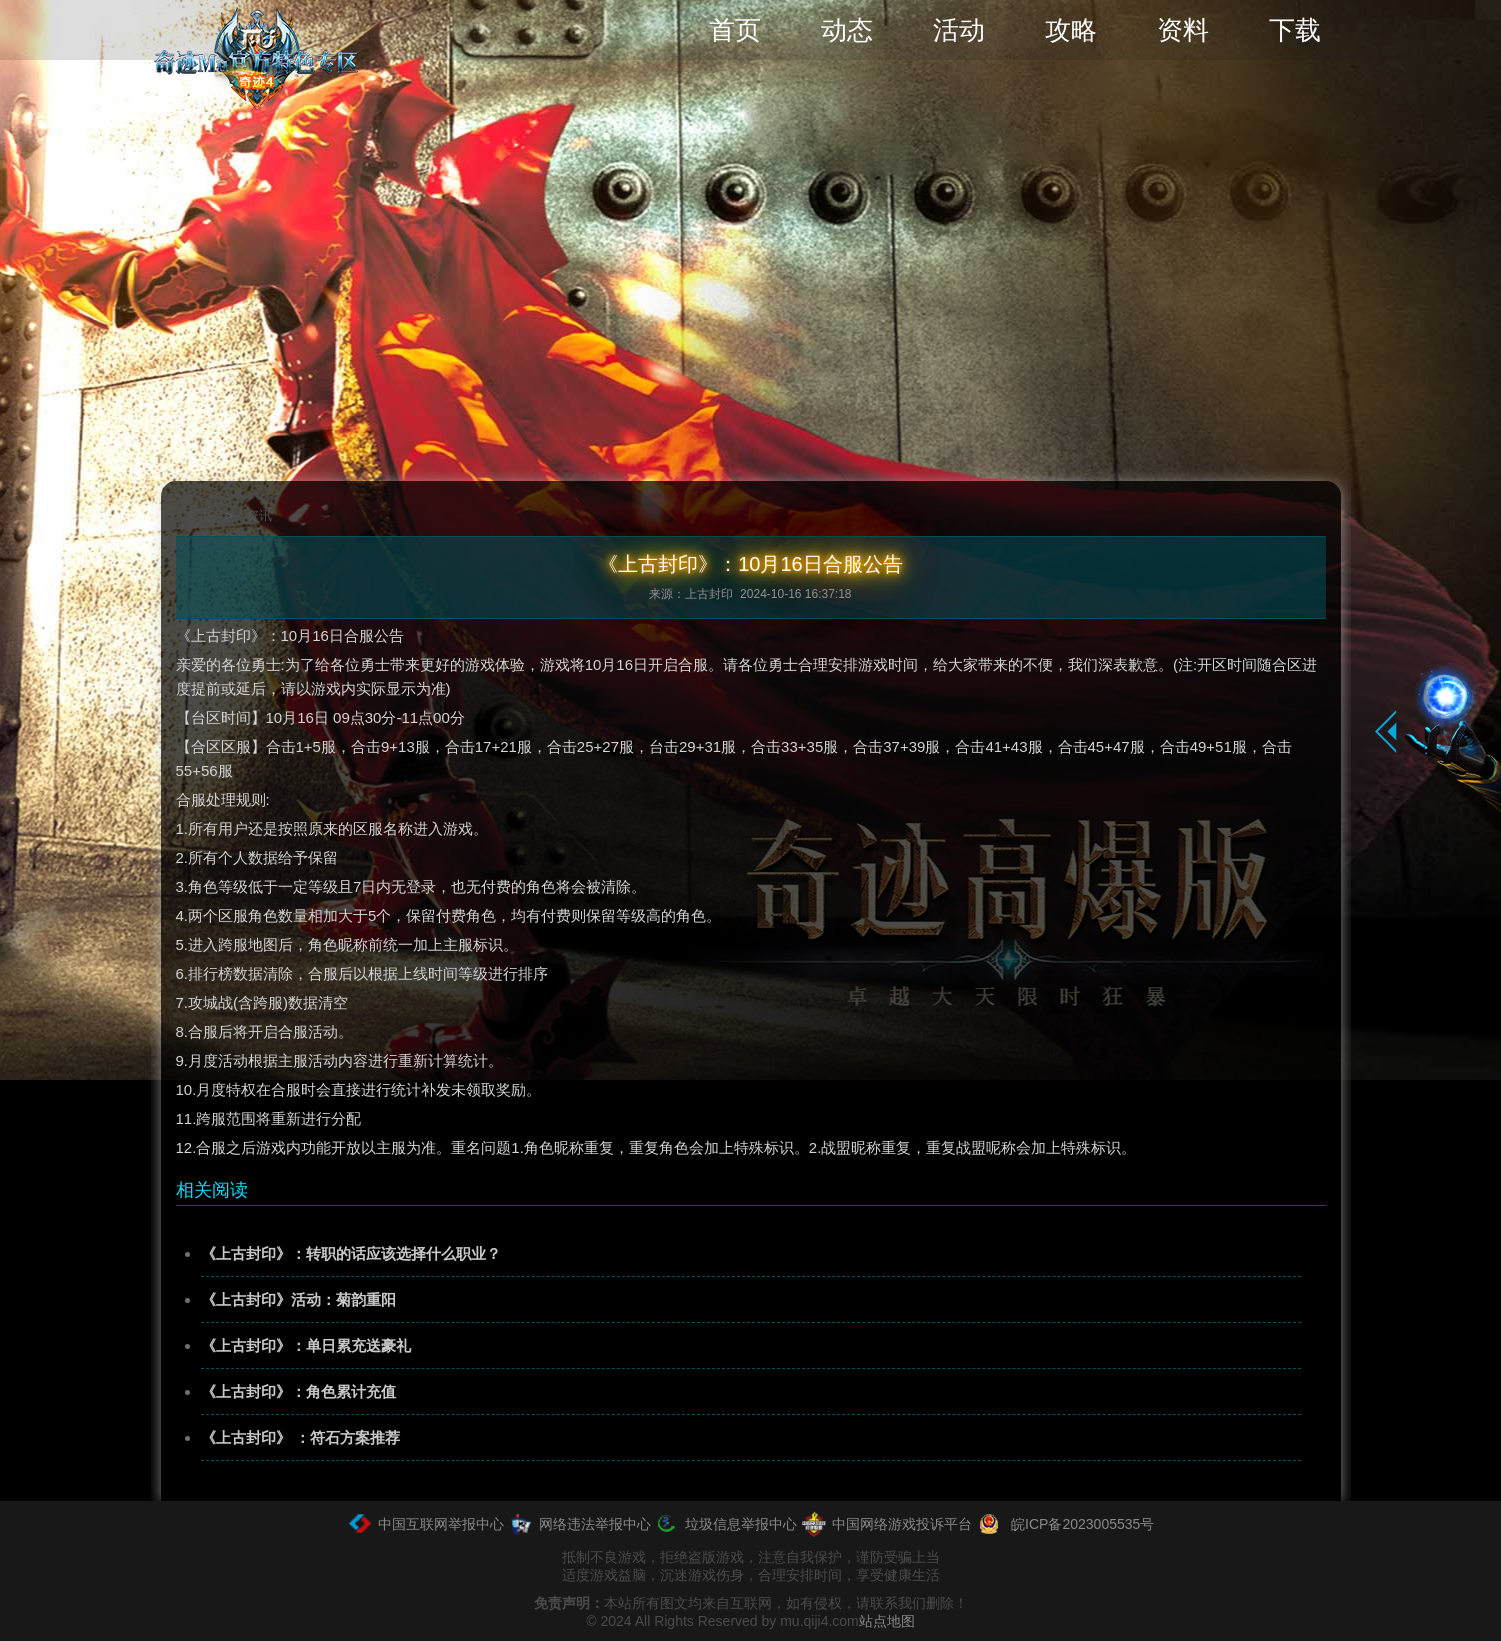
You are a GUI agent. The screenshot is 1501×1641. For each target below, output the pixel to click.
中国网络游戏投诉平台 (886, 1524)
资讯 (259, 515)
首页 (735, 30)
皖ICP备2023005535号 (1065, 1524)
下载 (1295, 30)
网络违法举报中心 (579, 1524)
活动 (959, 30)
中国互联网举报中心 (425, 1524)
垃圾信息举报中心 (725, 1524)
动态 (847, 30)
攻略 (1071, 30)
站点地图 (887, 1621)
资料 (1183, 30)
